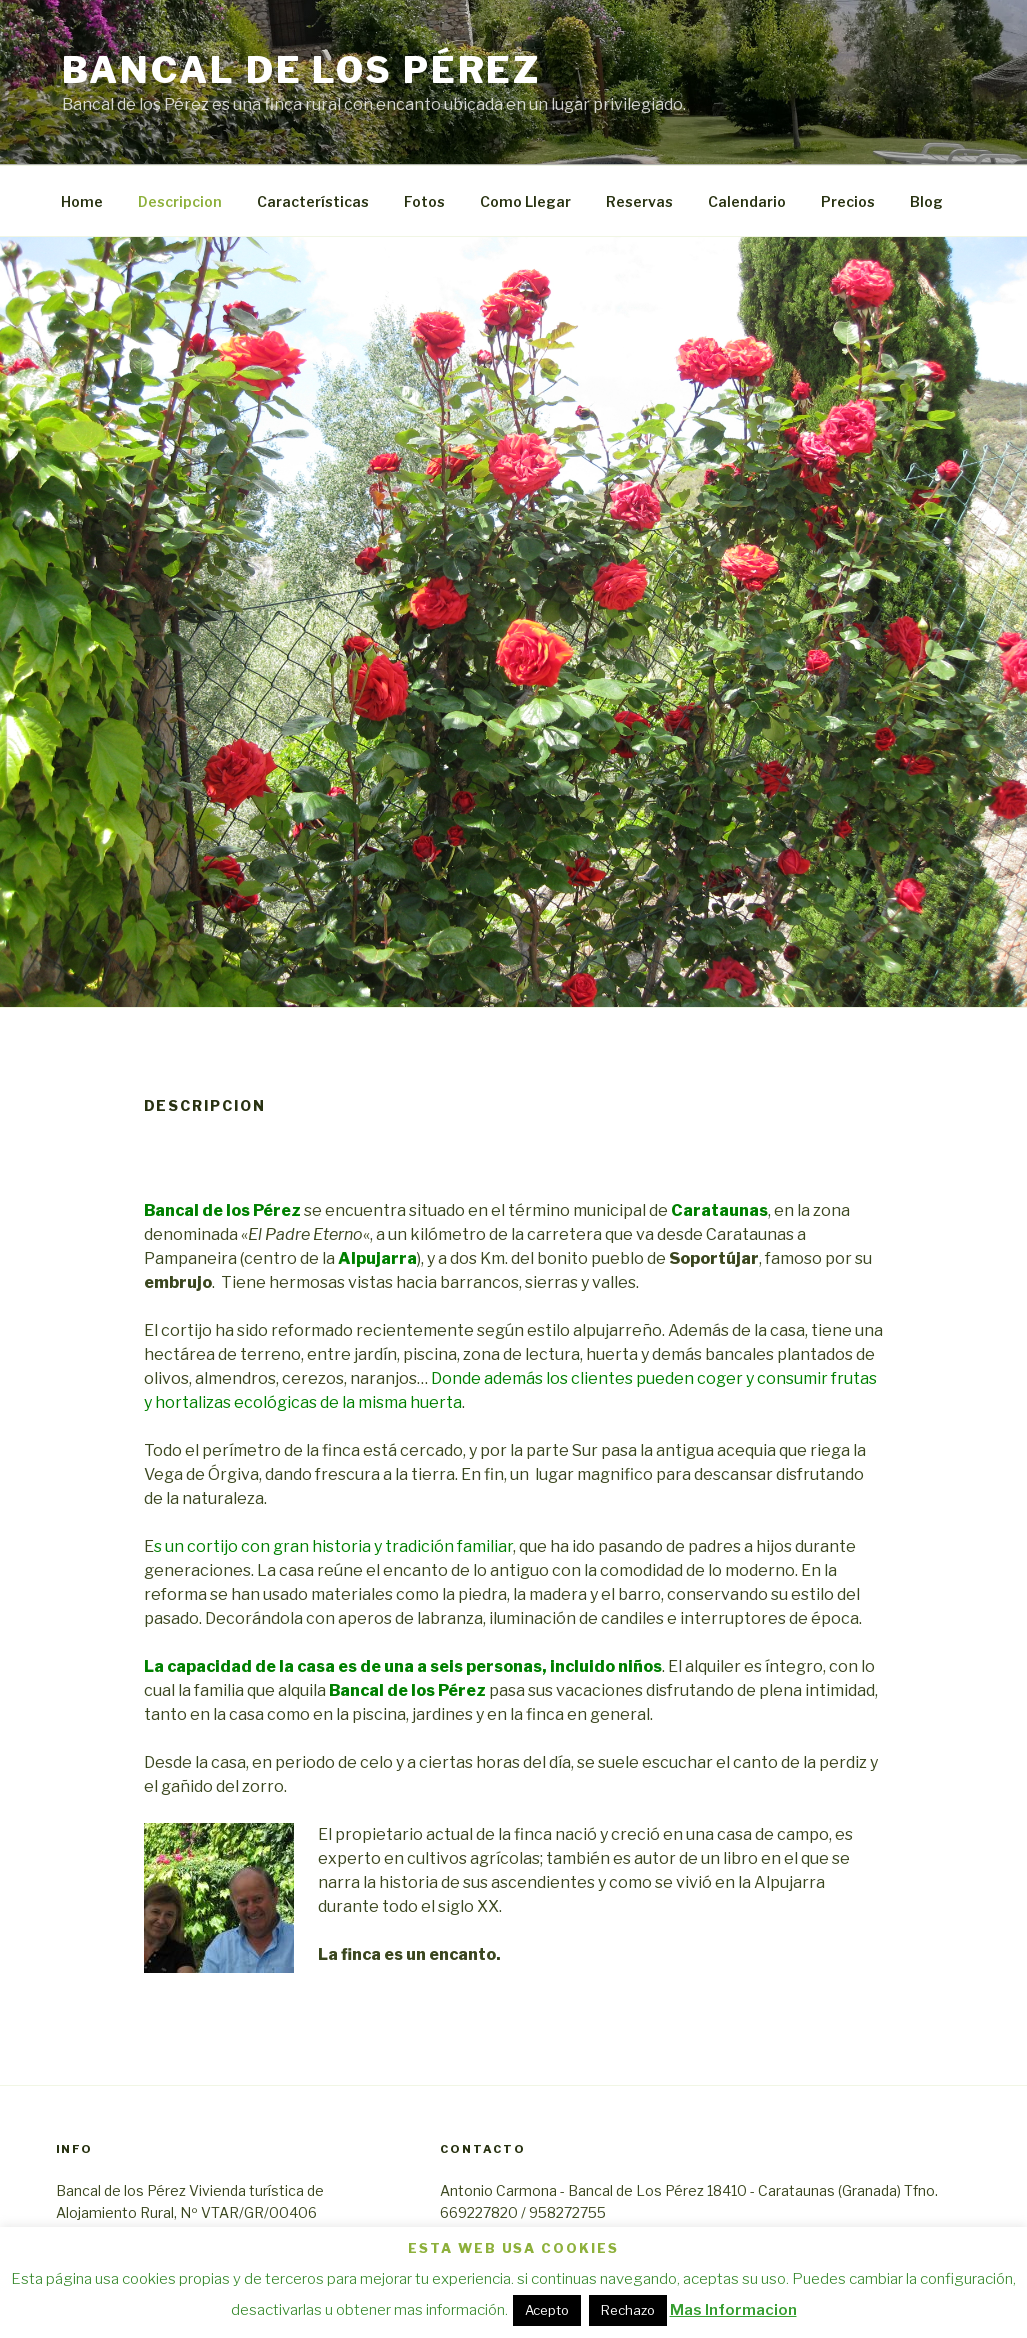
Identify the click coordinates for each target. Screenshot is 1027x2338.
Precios (848, 201)
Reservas (639, 201)
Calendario (747, 201)
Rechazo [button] (628, 2310)
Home (82, 201)
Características (313, 201)
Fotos (424, 201)
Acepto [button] (547, 2310)
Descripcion (180, 201)
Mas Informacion (733, 2310)
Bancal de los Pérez (302, 70)
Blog (926, 201)
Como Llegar (525, 201)
